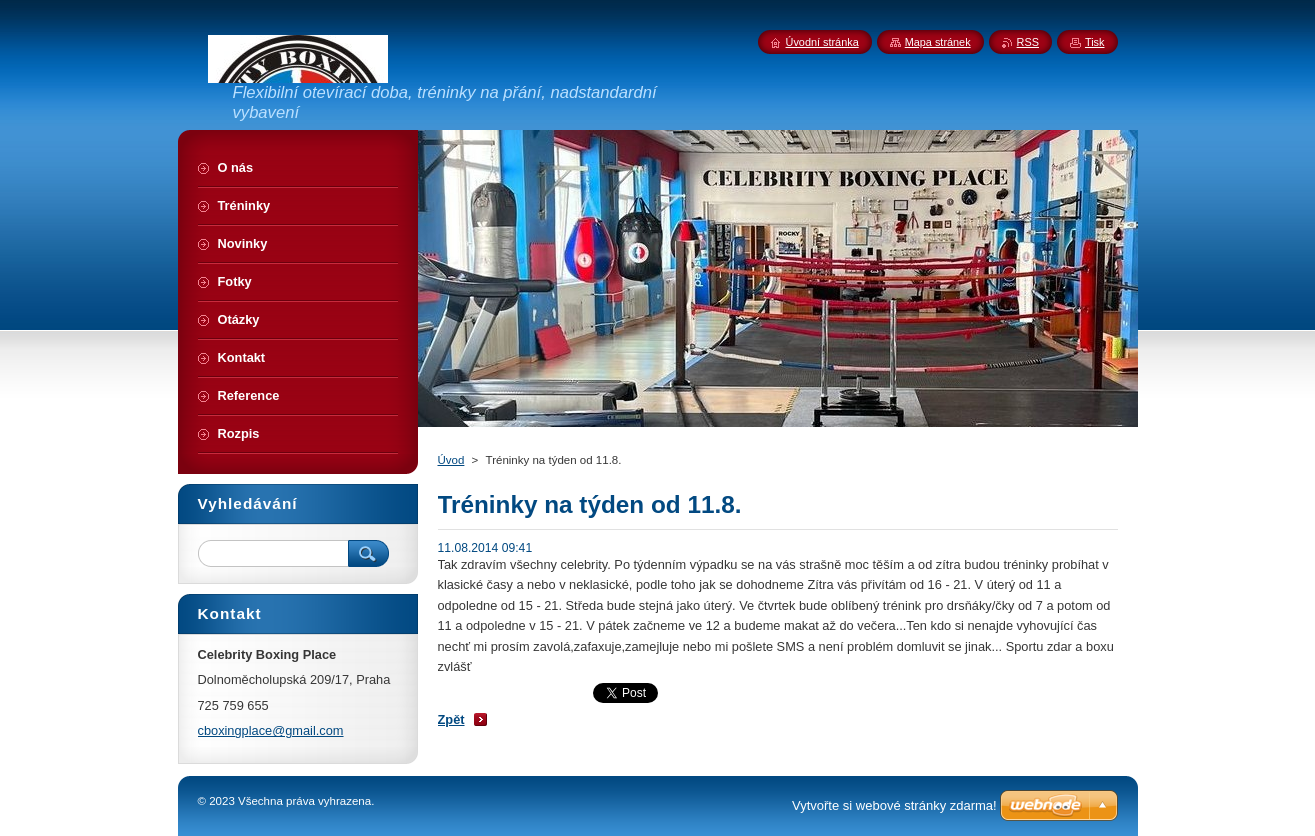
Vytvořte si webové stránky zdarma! (894, 805)
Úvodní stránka (822, 42)
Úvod (451, 460)
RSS (1028, 42)
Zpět (451, 719)
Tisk (1095, 42)
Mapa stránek (938, 42)
